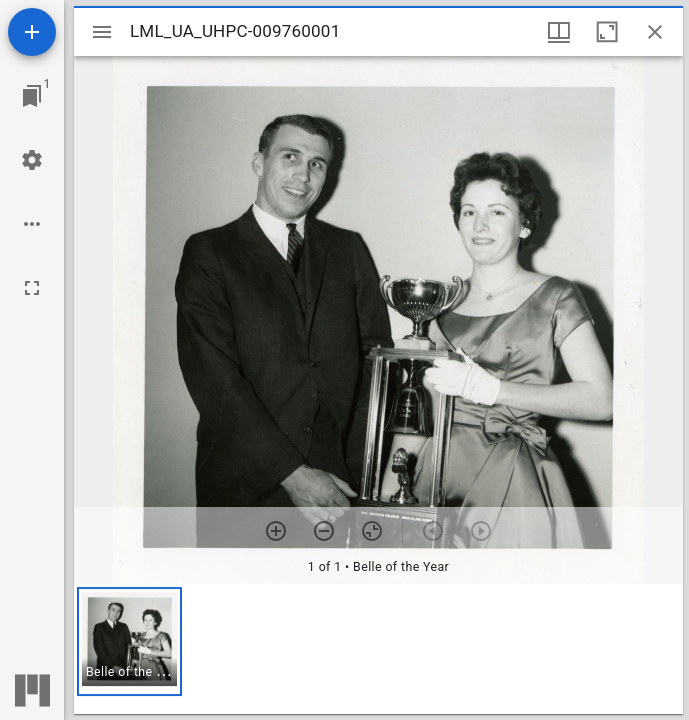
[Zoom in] (276, 531)
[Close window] (655, 32)
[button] (129, 641)
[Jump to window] (32, 96)
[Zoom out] (324, 531)
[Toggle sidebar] (102, 32)
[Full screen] (32, 288)
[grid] (378, 649)
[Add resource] (32, 32)
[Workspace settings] (32, 160)
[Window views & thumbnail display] (559, 32)
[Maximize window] (607, 32)
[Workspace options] (32, 224)
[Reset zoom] (372, 531)
